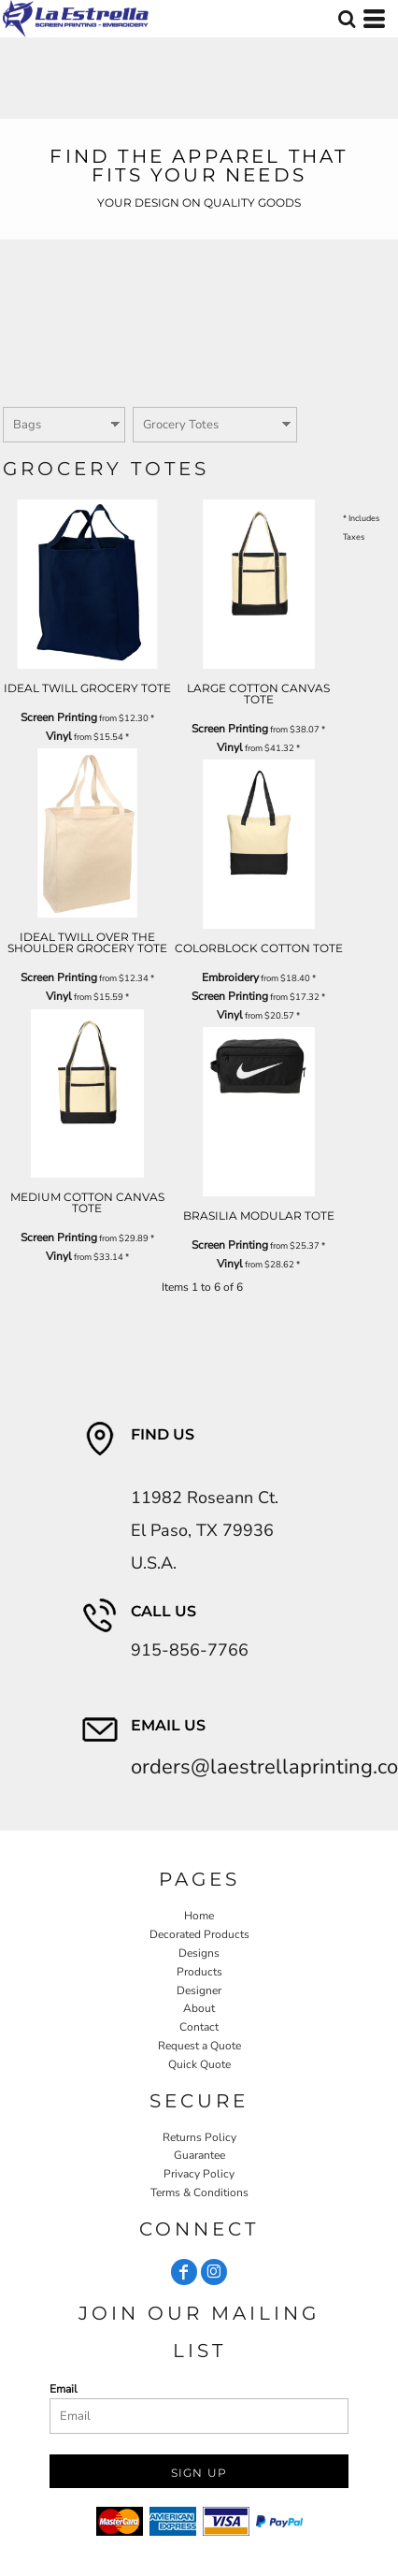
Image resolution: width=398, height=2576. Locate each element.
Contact (199, 2026)
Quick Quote (199, 2064)
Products (199, 1971)
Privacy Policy (199, 2173)
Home (199, 1915)
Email (64, 2388)
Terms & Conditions (199, 2192)
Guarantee (199, 2155)
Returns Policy (199, 2137)
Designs (199, 1953)
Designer (199, 1990)
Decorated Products (199, 1934)
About (199, 2008)
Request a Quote (199, 2045)
